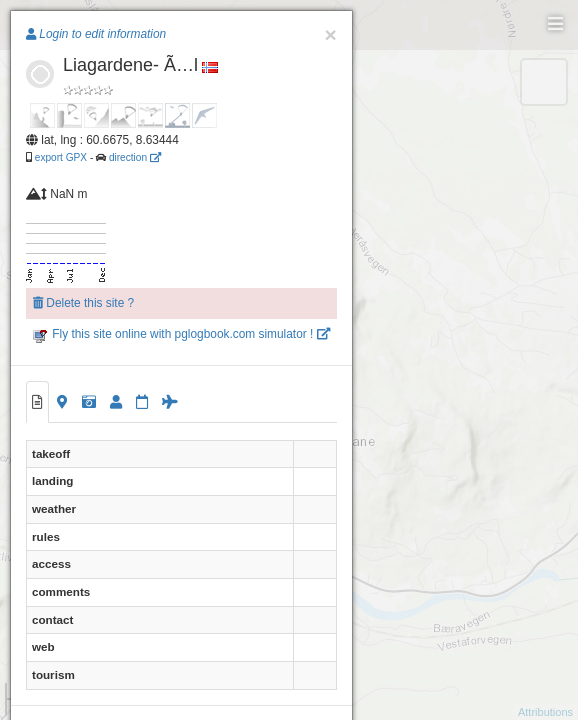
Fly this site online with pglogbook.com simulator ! (181, 334)
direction (135, 157)
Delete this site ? (83, 303)
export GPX (61, 157)
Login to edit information (96, 34)
